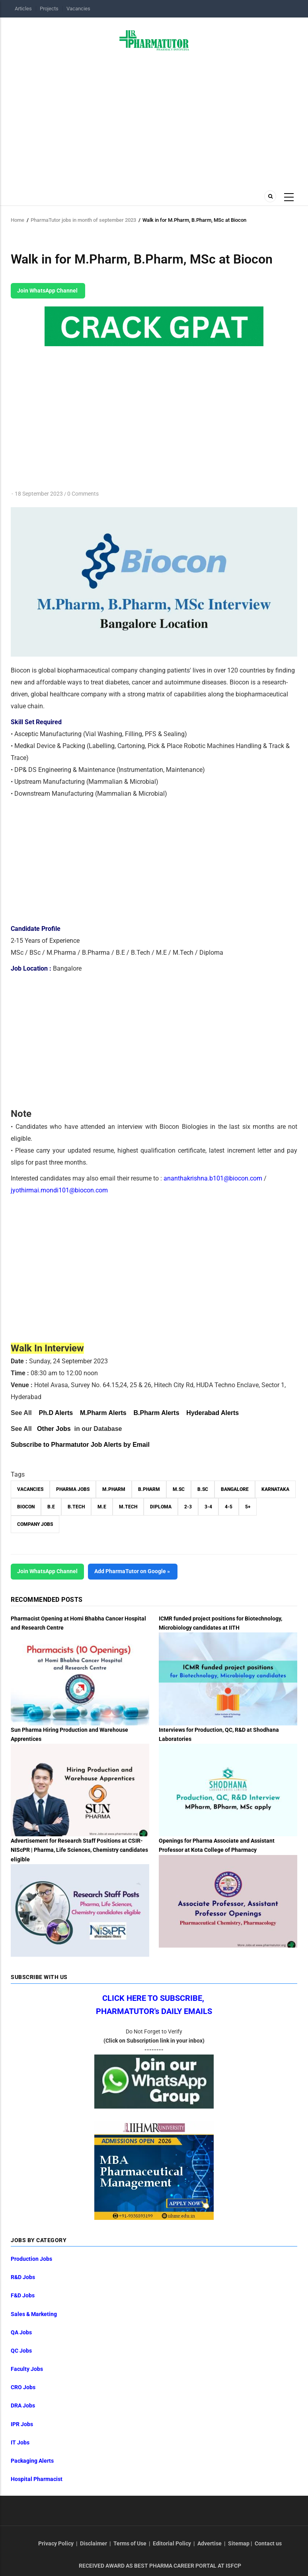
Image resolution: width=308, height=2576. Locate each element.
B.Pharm (149, 1489)
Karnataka (275, 1489)
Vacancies (78, 9)
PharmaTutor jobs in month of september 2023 (83, 220)
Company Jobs (35, 1524)
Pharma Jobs (73, 1489)
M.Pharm (113, 1489)
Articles (23, 9)
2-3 (188, 1507)
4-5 (228, 1507)
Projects (49, 9)
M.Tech (128, 1507)
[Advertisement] (154, 118)
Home (17, 220)
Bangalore (235, 1489)
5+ (247, 1507)
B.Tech (76, 1507)
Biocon (26, 1507)
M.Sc (179, 1489)
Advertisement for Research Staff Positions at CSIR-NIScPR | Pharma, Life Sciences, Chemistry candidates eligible (79, 1850)
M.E (101, 1507)
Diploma (161, 1507)
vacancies (30, 1489)
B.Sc (202, 1489)
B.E (51, 1507)
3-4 (208, 1507)
